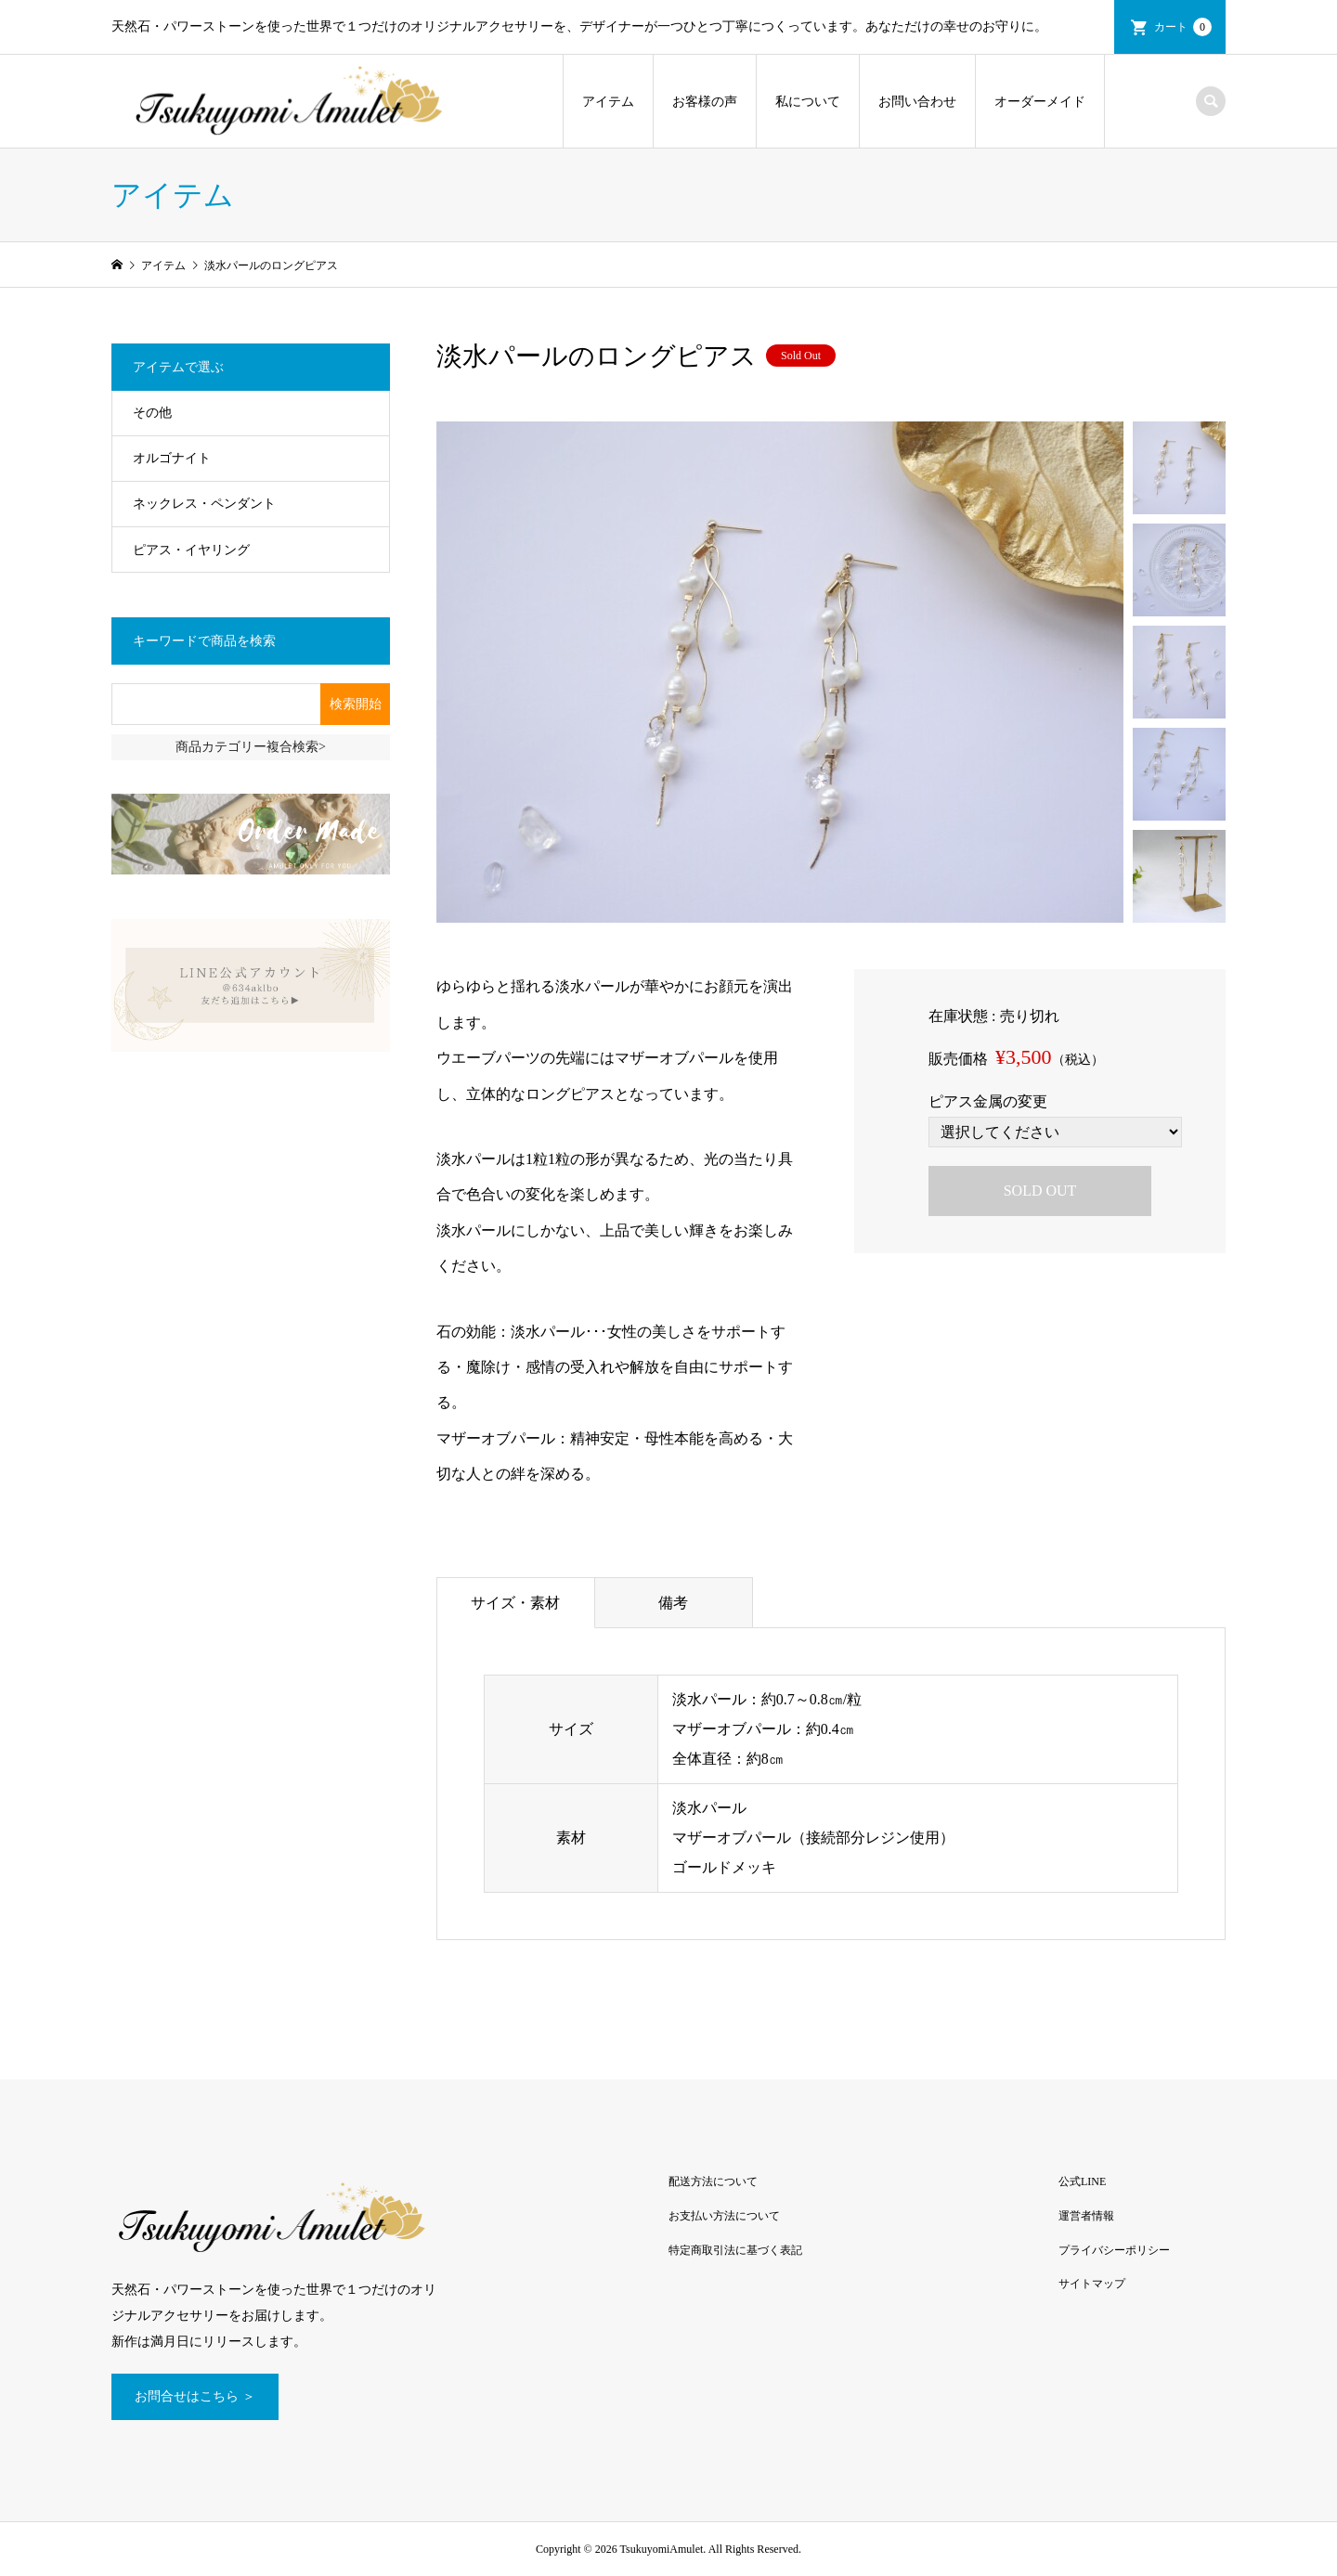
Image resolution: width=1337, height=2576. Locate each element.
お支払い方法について (724, 2215)
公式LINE (1082, 2181)
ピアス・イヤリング (191, 550)
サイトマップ (1091, 2283)
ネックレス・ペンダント (204, 504)
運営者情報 (1086, 2215)
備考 (673, 1603)
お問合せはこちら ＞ (195, 2396)
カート (1183, 27)
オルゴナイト (172, 458)
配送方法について (713, 2181)
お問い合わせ (917, 102)
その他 (152, 413)
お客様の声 (704, 102)
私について (807, 102)
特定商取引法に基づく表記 (735, 2250)
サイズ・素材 (515, 1603)
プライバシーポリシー (1114, 2250)
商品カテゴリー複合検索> (250, 747)
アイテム (608, 102)
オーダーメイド (1039, 102)
